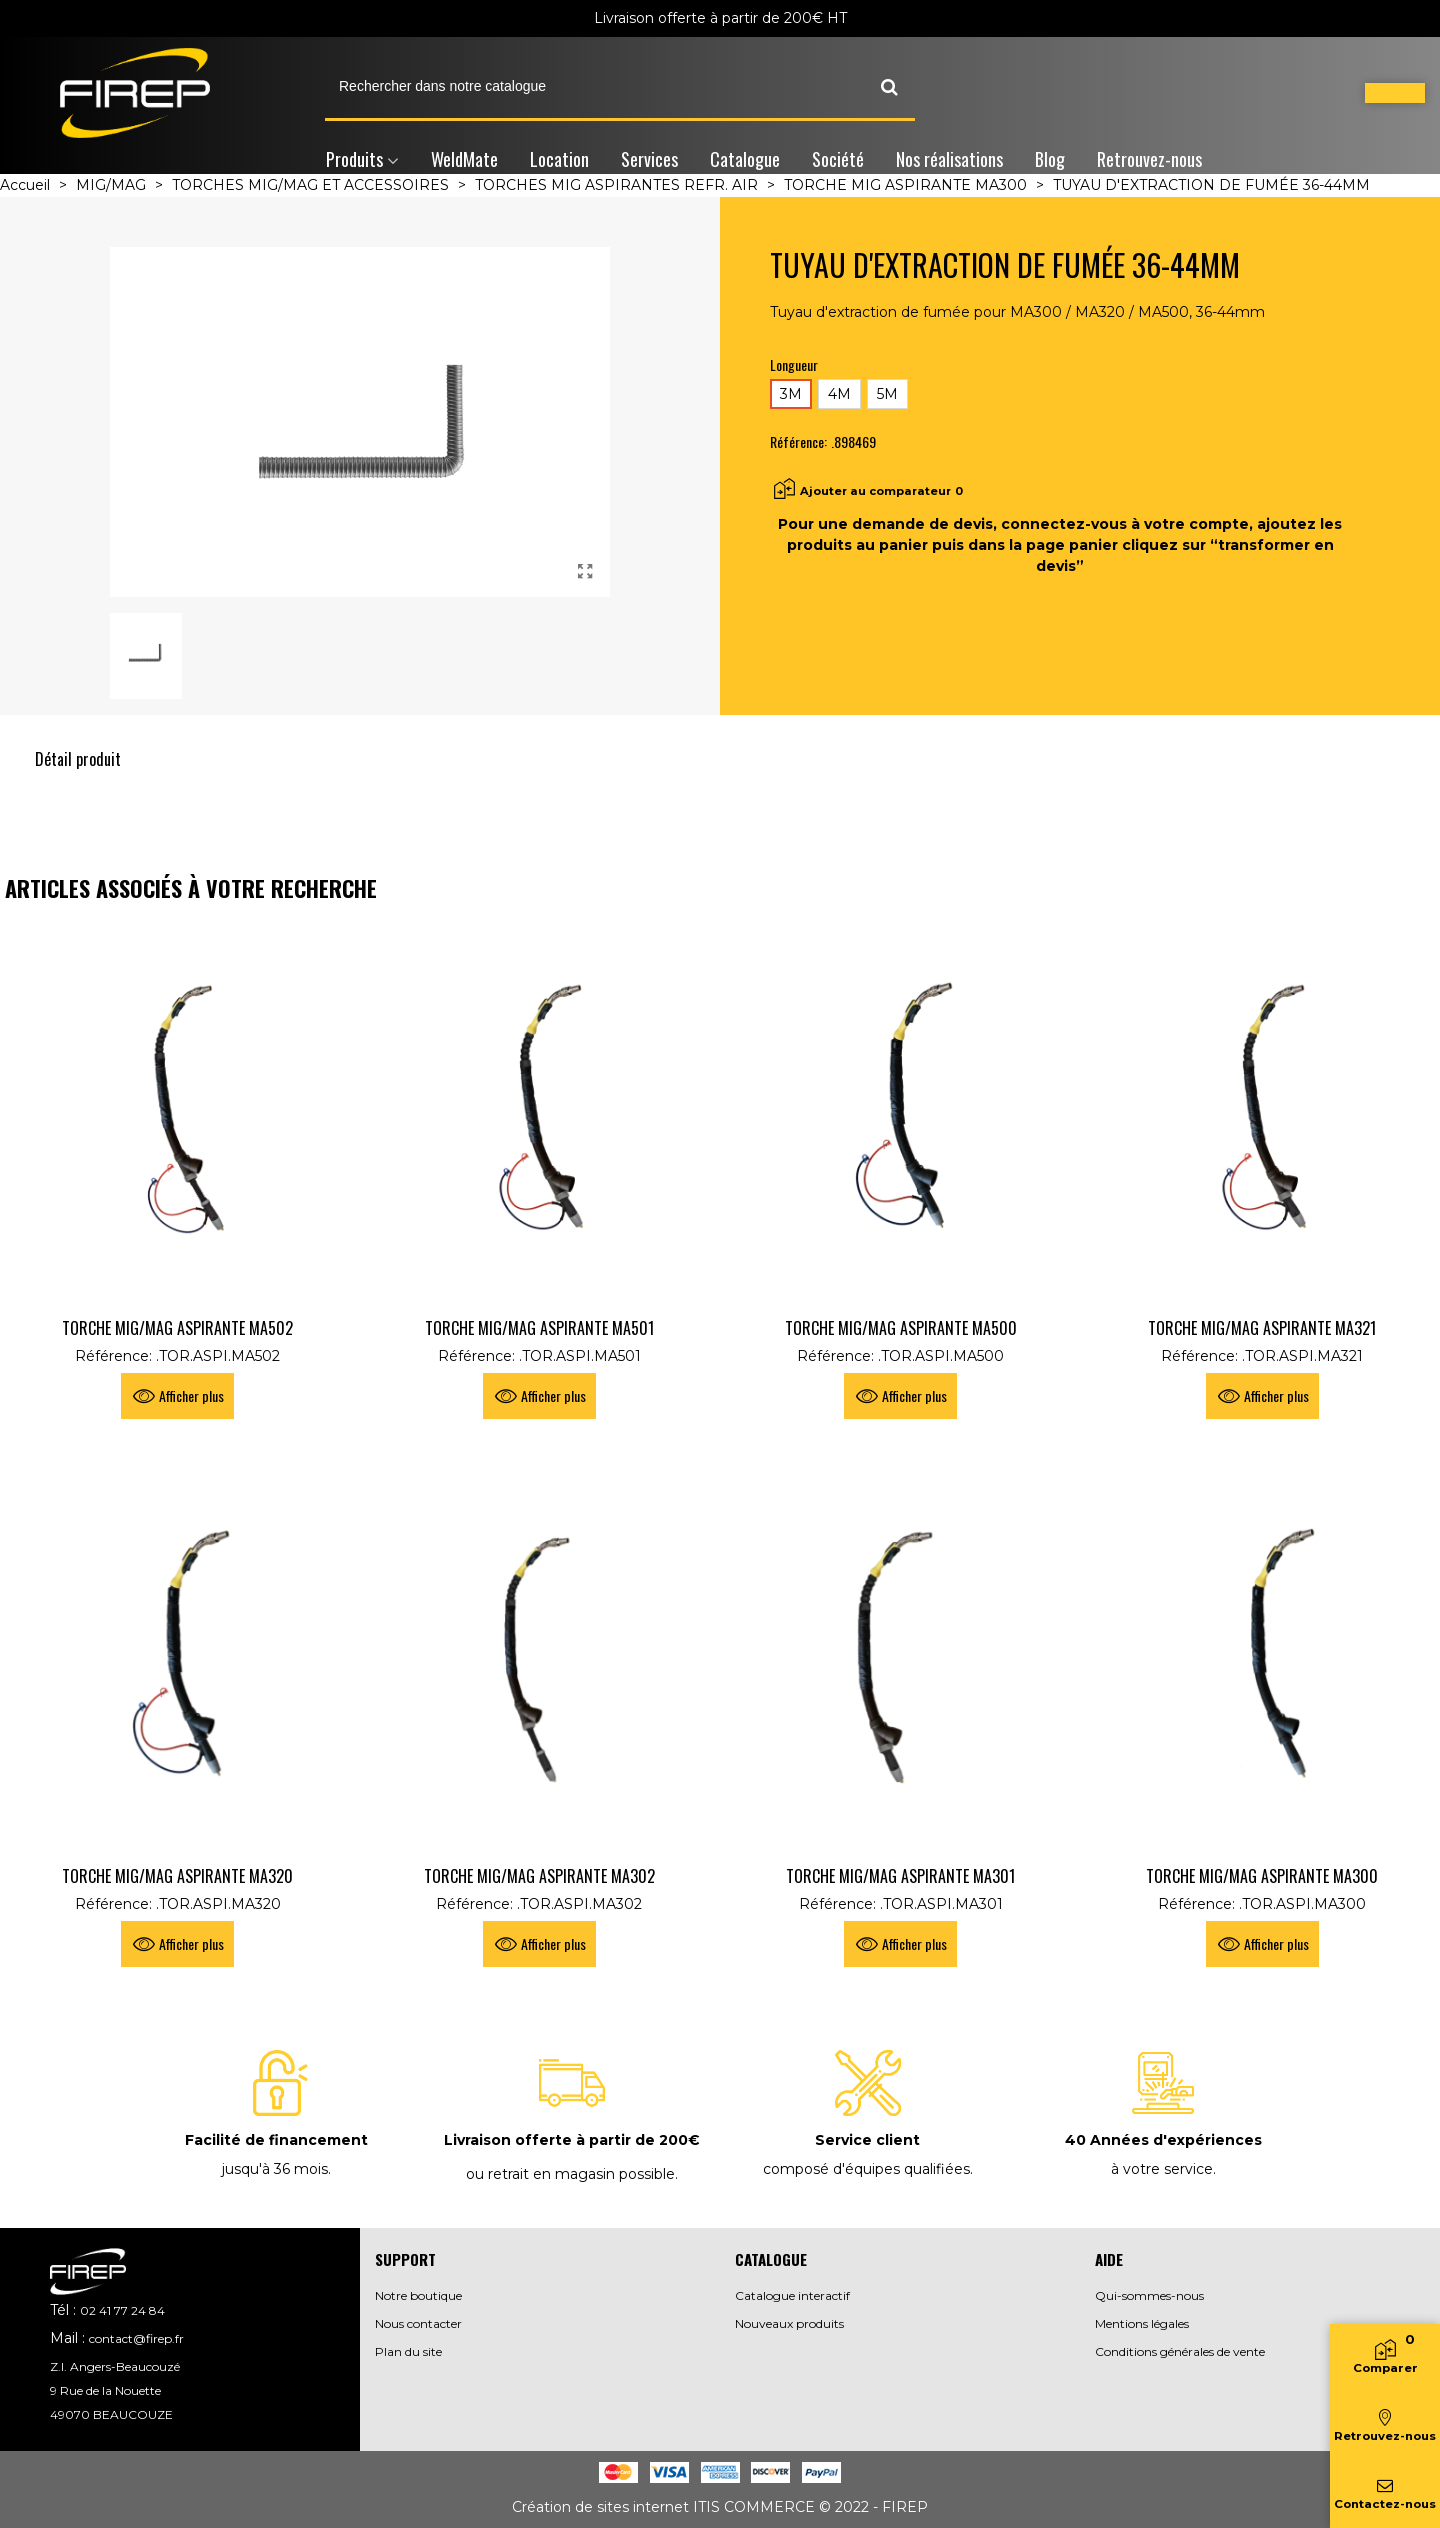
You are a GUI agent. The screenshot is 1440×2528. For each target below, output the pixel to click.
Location (559, 159)
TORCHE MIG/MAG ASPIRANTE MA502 (177, 1328)
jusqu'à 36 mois (275, 2169)
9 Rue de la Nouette (105, 2390)
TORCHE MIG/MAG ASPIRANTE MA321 (1262, 1328)
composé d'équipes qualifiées (866, 2169)
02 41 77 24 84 (122, 2310)
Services (649, 159)
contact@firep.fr (136, 2338)
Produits (354, 159)
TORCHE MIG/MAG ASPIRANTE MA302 (539, 1876)
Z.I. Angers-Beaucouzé (115, 2366)
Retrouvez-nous (1149, 159)
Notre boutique (418, 2295)
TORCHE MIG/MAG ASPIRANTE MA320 (177, 1876)
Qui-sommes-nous (1149, 2295)
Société (838, 159)
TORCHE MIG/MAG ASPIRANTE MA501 (539, 1328)
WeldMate (464, 159)
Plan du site (408, 2351)
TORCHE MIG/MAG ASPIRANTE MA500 (901, 1328)
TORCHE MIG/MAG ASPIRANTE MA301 (900, 1876)
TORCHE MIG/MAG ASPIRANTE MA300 (1262, 1876)
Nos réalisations (949, 159)
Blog (1050, 159)
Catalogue (745, 159)
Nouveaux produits (789, 2323)
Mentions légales (1142, 2323)
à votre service (1162, 2169)
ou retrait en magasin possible (570, 2174)
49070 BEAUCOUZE (111, 2414)
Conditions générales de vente (1180, 2351)
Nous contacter (418, 2323)
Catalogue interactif (792, 2295)
